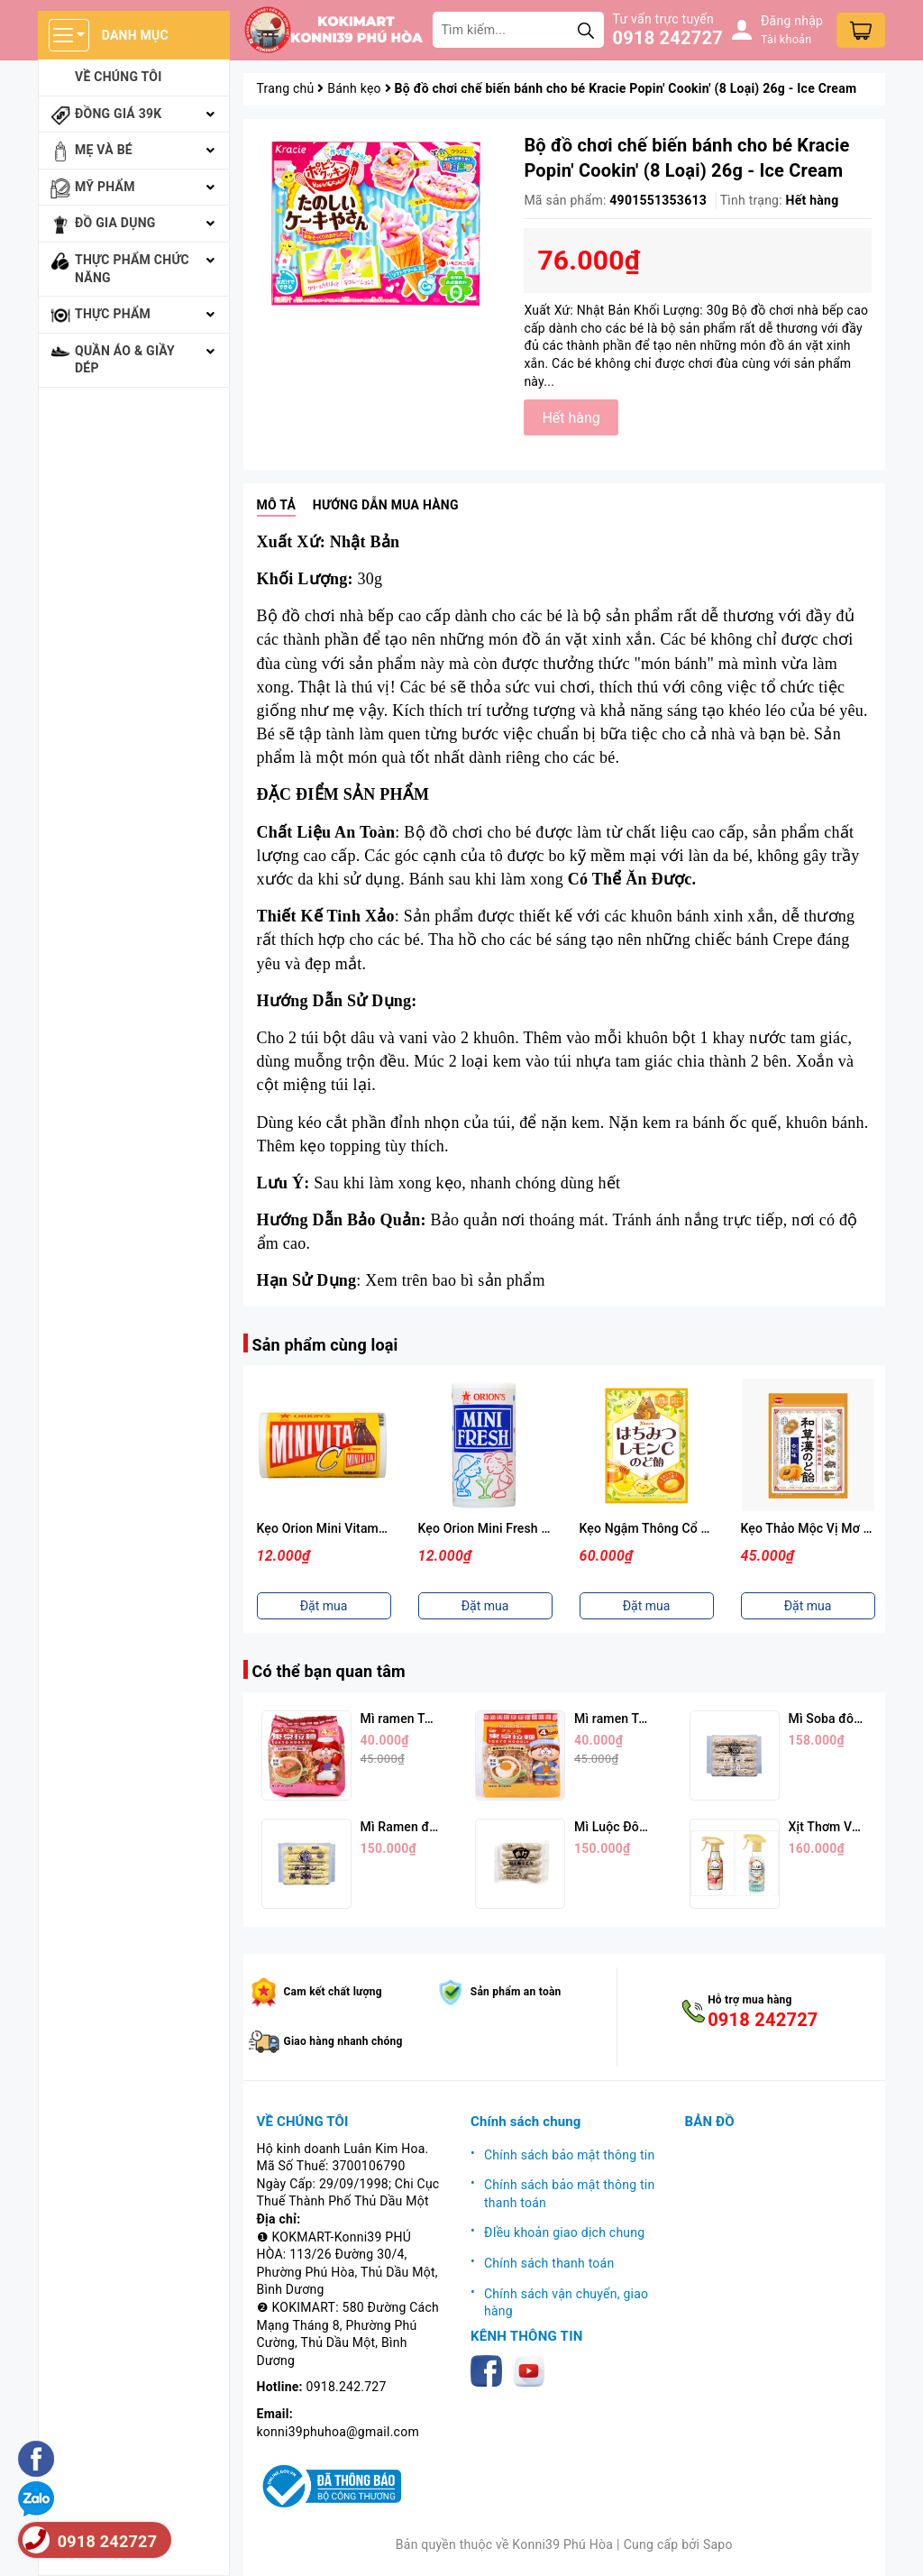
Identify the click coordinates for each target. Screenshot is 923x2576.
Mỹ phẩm (105, 186)
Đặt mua (324, 1606)
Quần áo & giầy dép (125, 360)
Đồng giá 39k (118, 113)
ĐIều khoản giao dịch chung (564, 2232)
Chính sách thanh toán (549, 2263)
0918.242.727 (346, 2386)
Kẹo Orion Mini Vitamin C (329, 1528)
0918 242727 (668, 38)
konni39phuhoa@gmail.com (338, 2432)
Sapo (718, 2544)
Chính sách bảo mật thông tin (569, 2155)
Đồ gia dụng (115, 222)
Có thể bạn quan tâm (329, 1671)
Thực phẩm (113, 314)
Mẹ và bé (104, 149)
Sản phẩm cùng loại (325, 1344)
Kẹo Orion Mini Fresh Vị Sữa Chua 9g (524, 1528)
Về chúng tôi (118, 76)
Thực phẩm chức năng (132, 268)
